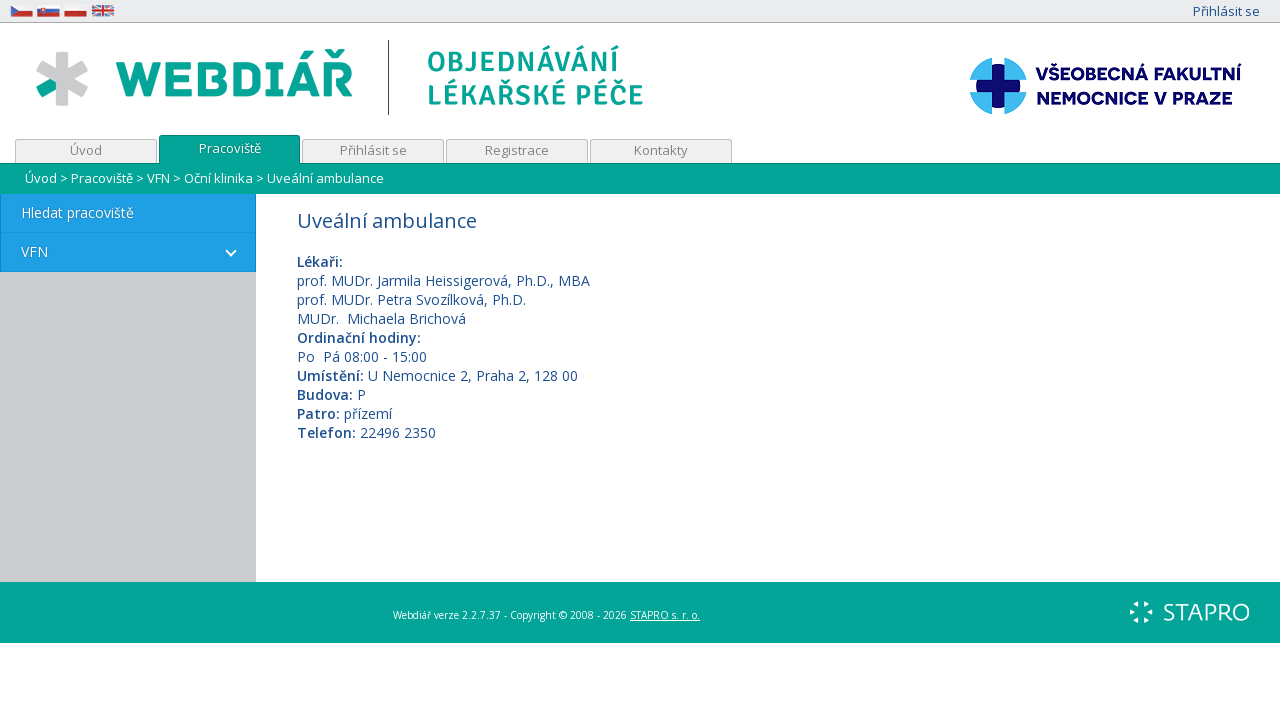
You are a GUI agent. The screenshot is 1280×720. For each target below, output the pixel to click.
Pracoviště (230, 148)
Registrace (517, 150)
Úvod (86, 150)
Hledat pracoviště (77, 212)
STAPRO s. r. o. (665, 615)
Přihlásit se (1226, 11)
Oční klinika (218, 178)
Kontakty (661, 150)
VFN (158, 178)
